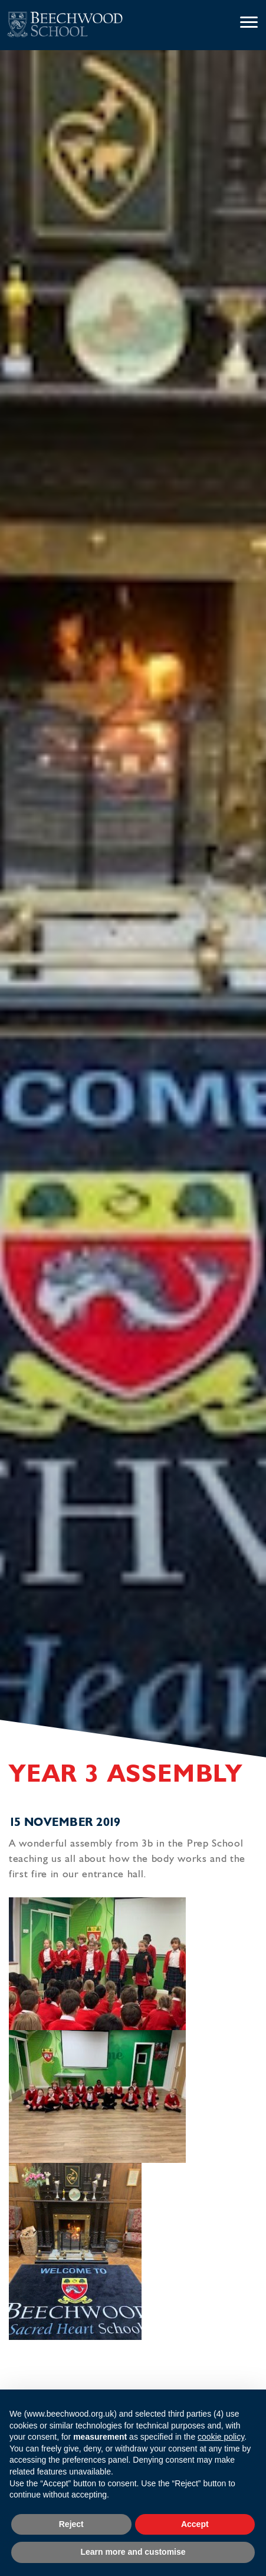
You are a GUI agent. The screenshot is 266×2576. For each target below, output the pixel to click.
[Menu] (249, 23)
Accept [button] (195, 2524)
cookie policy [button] (221, 2436)
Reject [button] (71, 2524)
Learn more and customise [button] (132, 2552)
